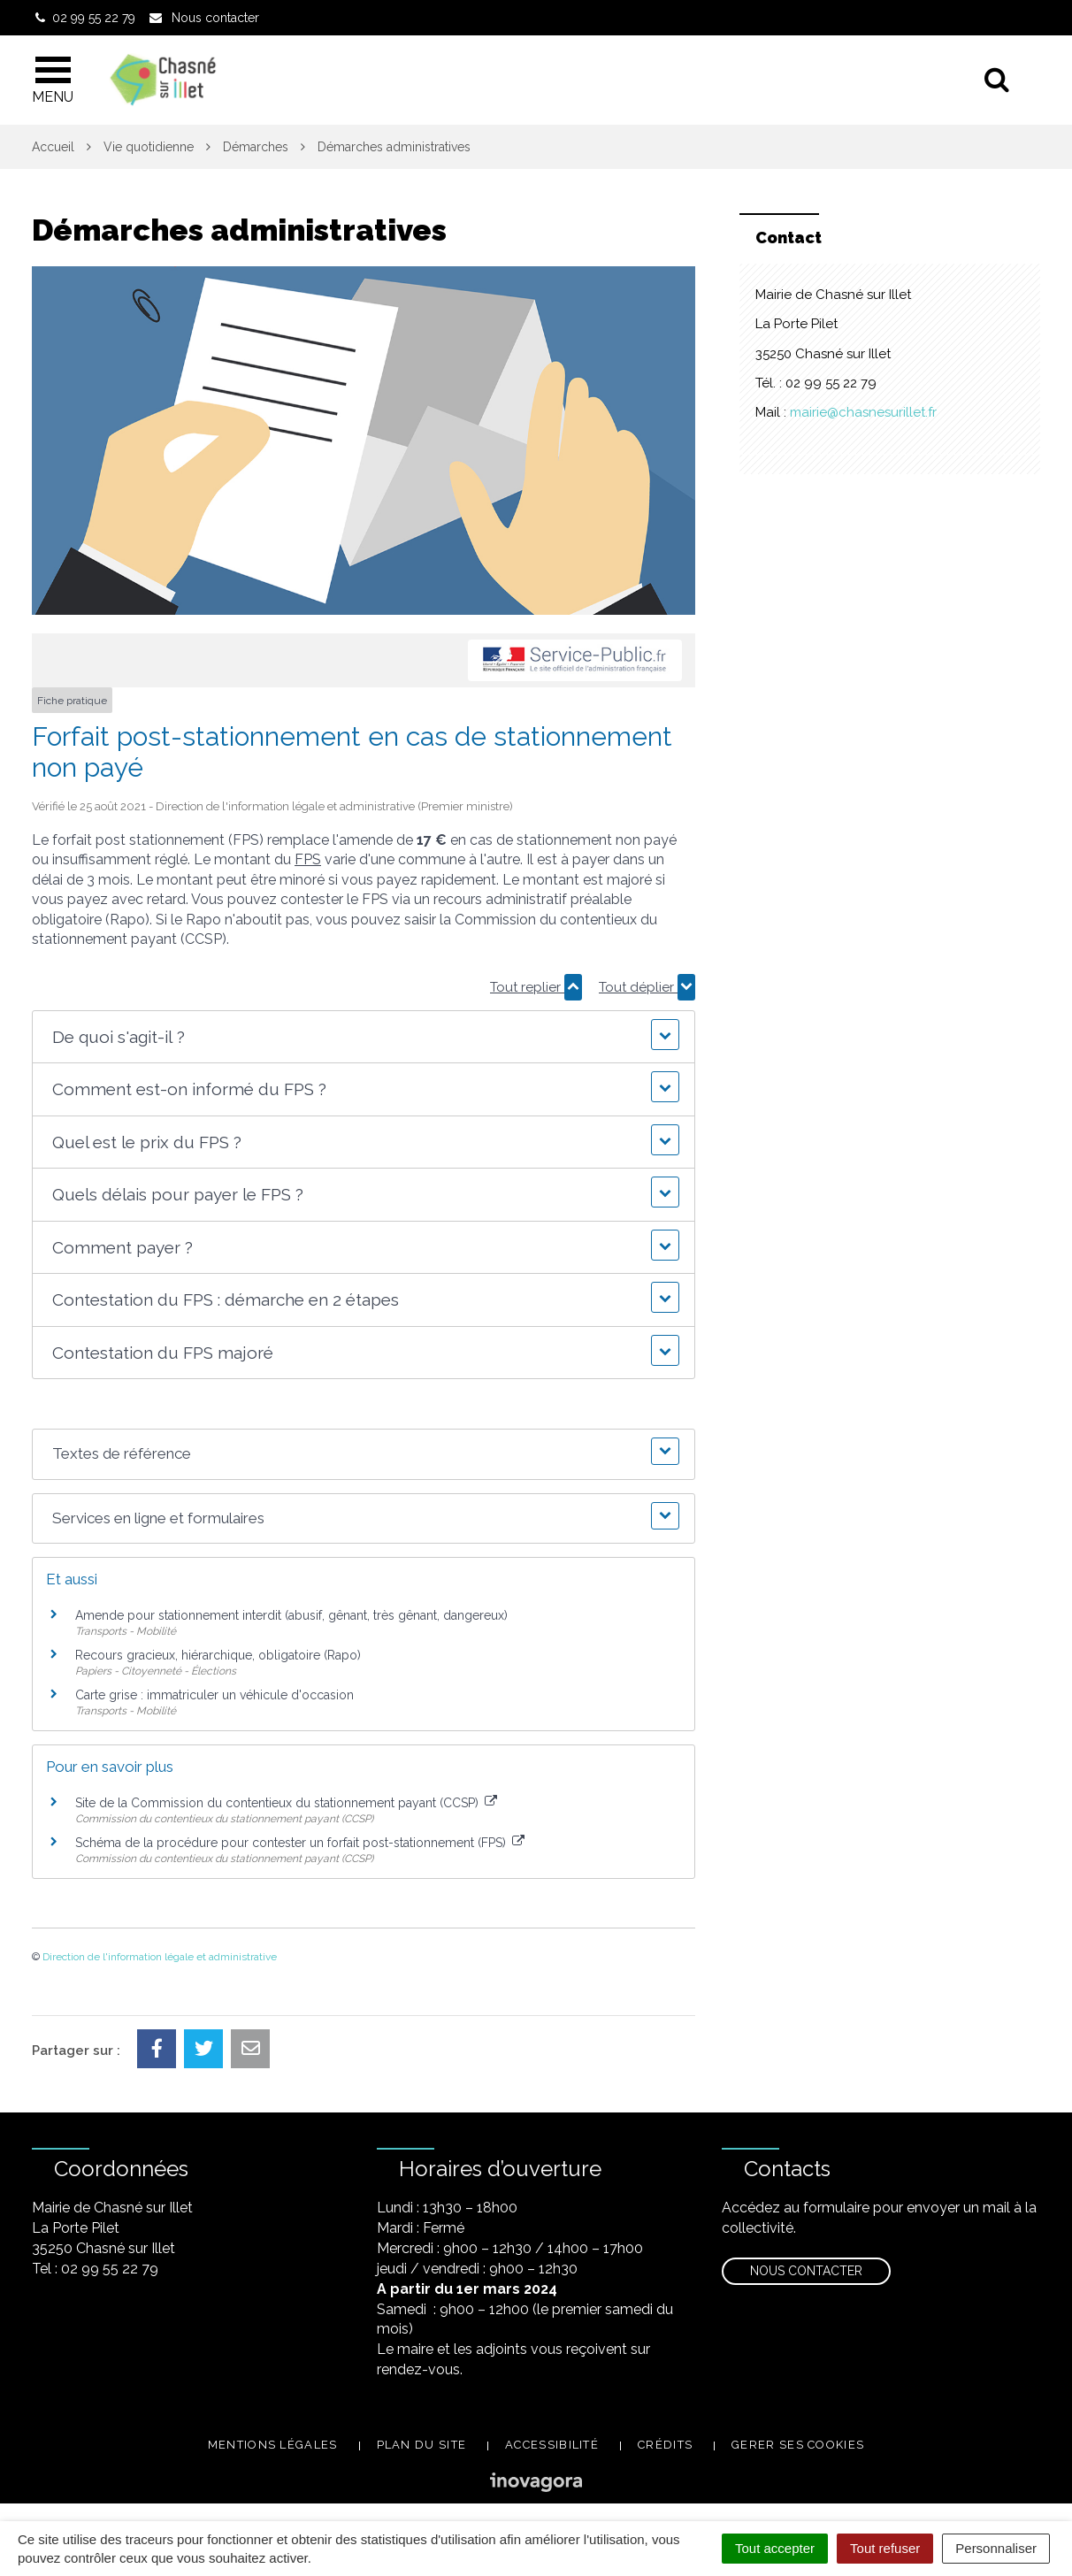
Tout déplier (647, 987)
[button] (363, 1037)
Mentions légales (273, 2444)
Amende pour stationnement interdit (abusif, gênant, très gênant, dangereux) (291, 1615)
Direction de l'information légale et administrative (159, 1957)
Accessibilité (552, 2444)
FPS (308, 859)
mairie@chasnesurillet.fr (863, 412)
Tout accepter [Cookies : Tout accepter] (775, 2548)
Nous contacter (806, 2271)
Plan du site (422, 2444)
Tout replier (536, 987)
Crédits (665, 2444)
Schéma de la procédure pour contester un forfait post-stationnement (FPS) (300, 1843)
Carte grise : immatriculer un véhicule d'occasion (214, 1695)
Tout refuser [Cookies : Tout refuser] (885, 2548)
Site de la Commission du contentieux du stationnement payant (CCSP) (286, 1803)
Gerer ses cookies (797, 2444)
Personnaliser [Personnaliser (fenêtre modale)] (996, 2548)
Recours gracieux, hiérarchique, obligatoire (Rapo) (218, 1655)
